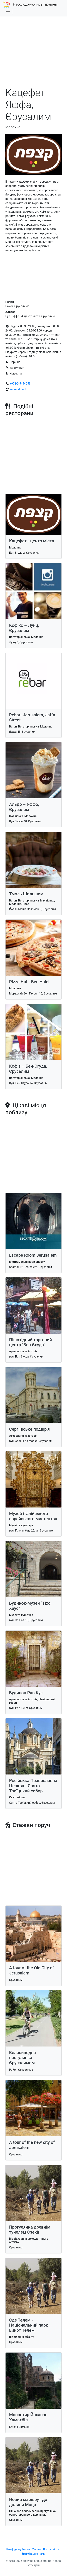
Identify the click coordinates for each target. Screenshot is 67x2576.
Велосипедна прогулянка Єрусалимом (22, 2057)
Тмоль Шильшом (26, 893)
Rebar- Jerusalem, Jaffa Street (32, 717)
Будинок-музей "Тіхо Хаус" (30, 1606)
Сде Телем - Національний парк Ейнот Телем (28, 2325)
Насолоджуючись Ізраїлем (35, 4)
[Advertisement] (33, 50)
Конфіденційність (18, 2549)
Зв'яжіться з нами (33, 2553)
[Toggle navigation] (8, 11)
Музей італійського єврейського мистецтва (33, 1516)
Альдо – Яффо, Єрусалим (24, 807)
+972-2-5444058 (20, 383)
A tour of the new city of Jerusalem (32, 2145)
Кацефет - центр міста (31, 540)
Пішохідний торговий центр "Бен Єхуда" (30, 1342)
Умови (36, 2549)
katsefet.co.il (18, 389)
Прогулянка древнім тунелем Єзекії (29, 2230)
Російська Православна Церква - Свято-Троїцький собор (33, 1785)
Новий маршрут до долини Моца (28, 2502)
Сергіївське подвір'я (29, 1429)
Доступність (51, 2549)
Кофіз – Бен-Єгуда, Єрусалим (28, 1069)
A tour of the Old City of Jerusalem (31, 1970)
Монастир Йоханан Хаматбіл (28, 2417)
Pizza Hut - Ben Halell (29, 981)
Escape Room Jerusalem (33, 1255)
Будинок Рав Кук (26, 1692)
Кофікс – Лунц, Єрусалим (24, 628)
